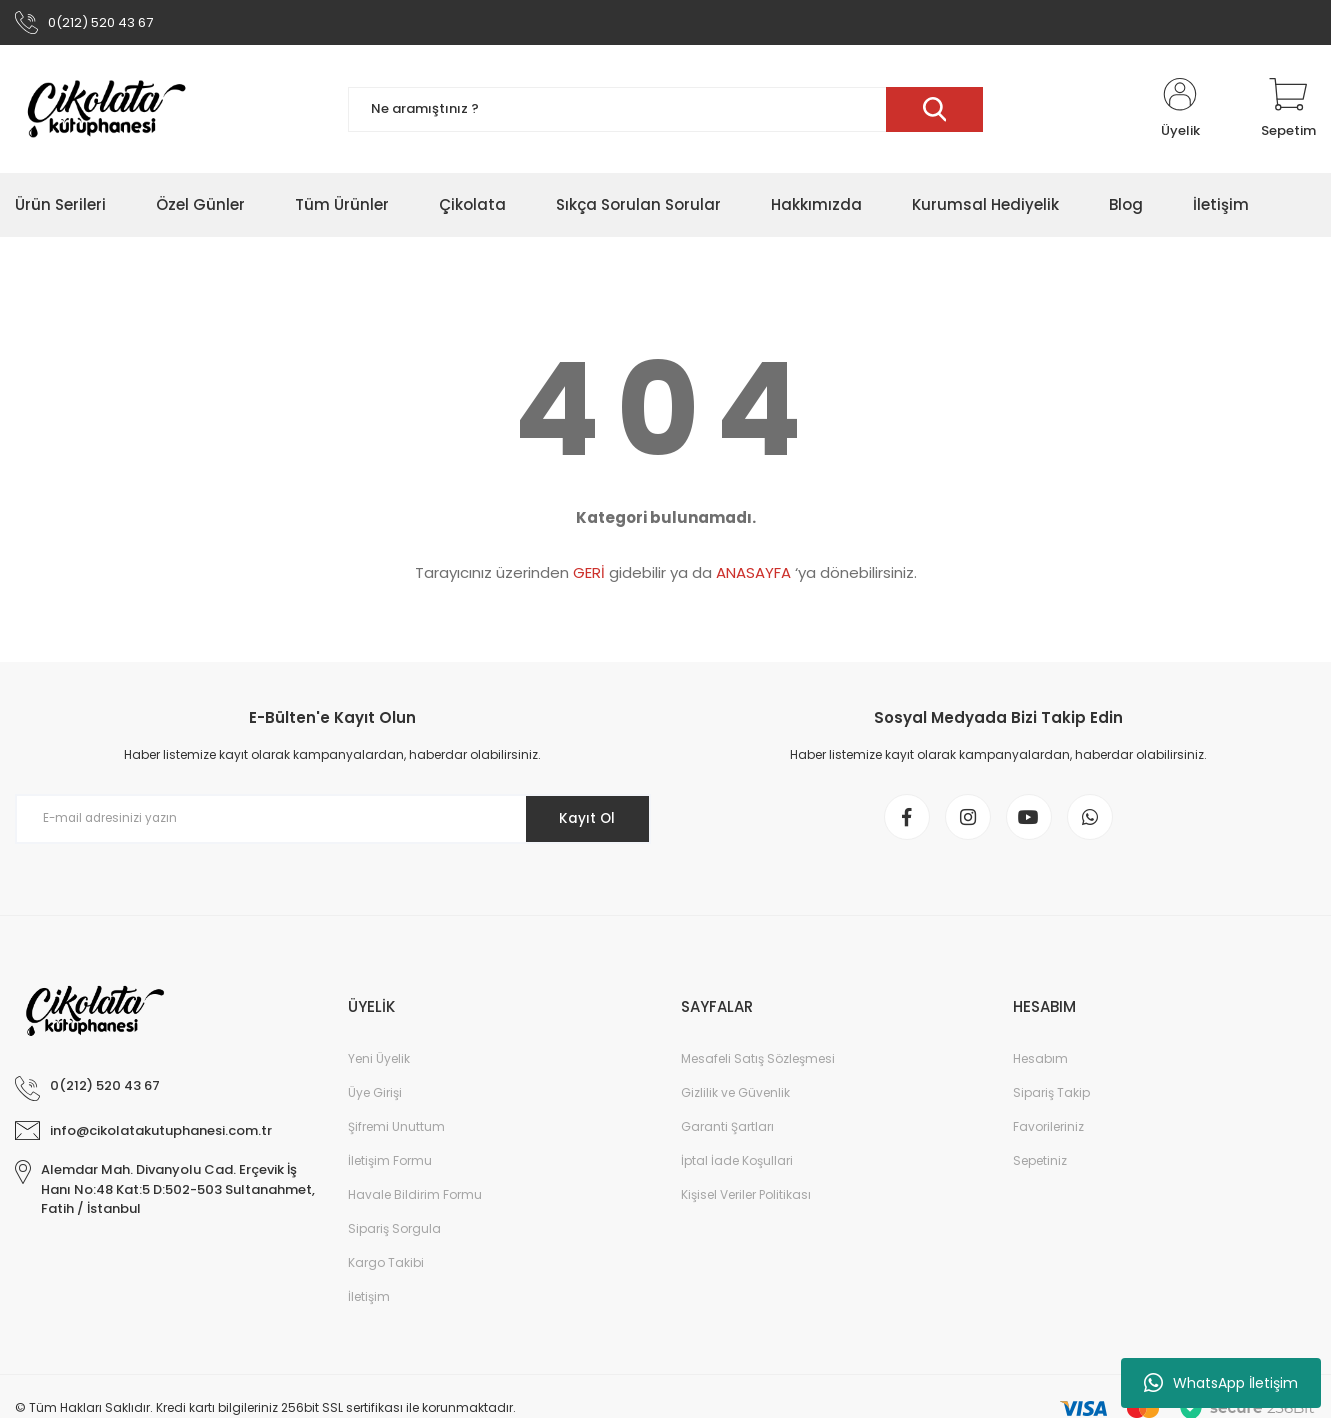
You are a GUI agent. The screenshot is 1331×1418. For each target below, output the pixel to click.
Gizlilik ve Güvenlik (735, 1099)
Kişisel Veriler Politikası (746, 1201)
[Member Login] (1180, 112)
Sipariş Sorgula (394, 1235)
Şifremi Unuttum (396, 1133)
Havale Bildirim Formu (415, 1201)
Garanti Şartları (727, 1133)
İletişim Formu (390, 1167)
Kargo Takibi (386, 1269)
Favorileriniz (1048, 1133)
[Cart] (1288, 112)
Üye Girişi (375, 1099)
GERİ (589, 575)
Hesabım (1040, 1065)
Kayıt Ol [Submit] (583, 821)
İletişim (369, 1303)
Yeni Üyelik (379, 1065)
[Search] (666, 112)
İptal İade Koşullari (737, 1167)
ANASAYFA (753, 575)
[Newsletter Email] (333, 822)
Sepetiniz (1040, 1167)
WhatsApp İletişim (1221, 1383)
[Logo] (106, 112)
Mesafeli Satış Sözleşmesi (758, 1065)
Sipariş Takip (1051, 1099)
